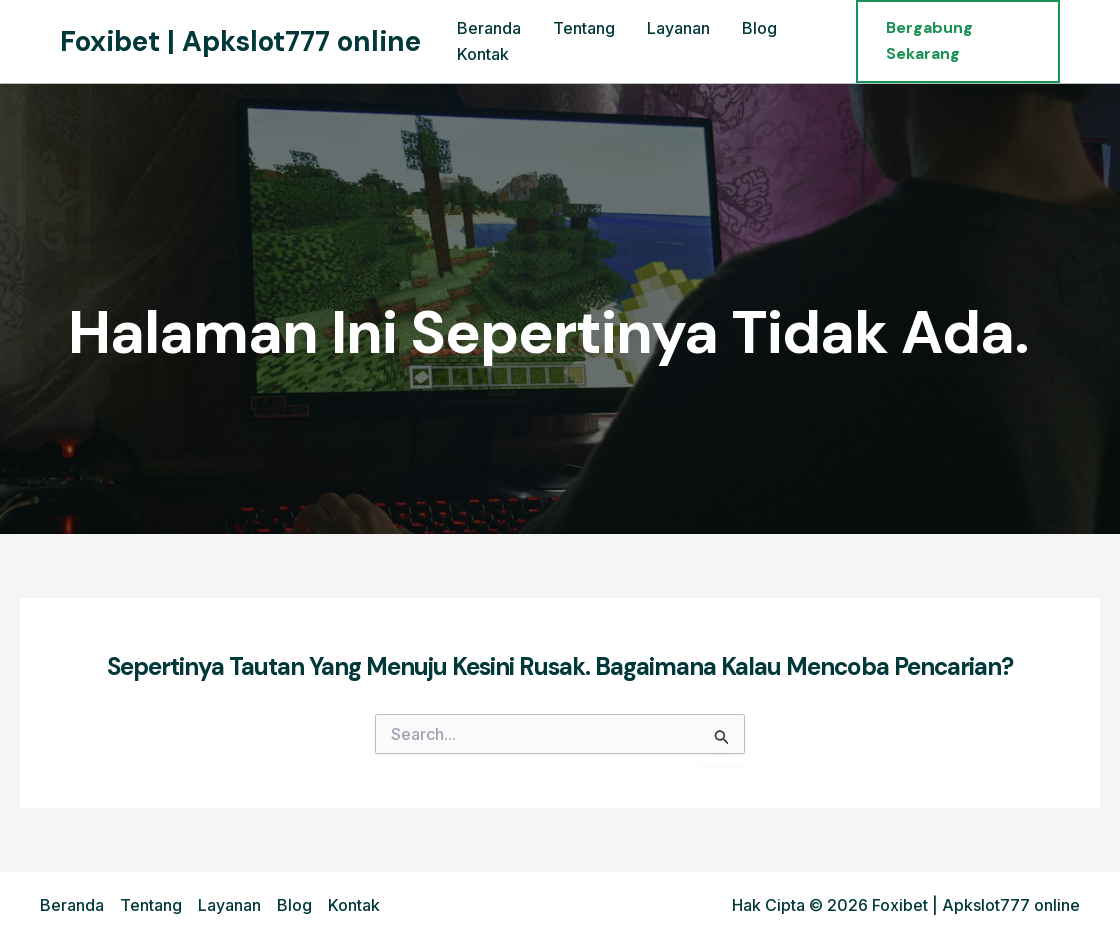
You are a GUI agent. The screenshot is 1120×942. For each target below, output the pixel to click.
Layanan (678, 28)
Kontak (483, 54)
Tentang (584, 28)
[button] (958, 41)
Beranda (489, 28)
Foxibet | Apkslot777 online (240, 41)
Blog (759, 28)
